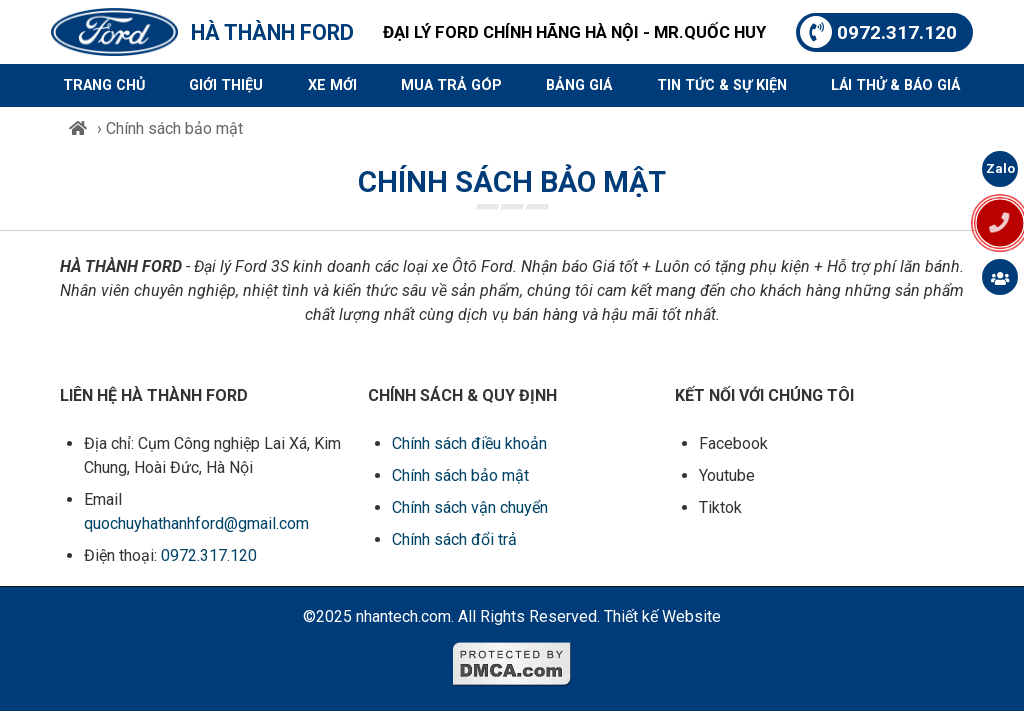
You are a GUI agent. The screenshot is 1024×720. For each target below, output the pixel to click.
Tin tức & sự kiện (722, 85)
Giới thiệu (226, 85)
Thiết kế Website (662, 616)
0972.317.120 (878, 32)
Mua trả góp (451, 85)
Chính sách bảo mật (460, 475)
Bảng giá (579, 85)
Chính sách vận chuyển (470, 507)
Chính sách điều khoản (469, 443)
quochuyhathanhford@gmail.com (196, 523)
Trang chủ (104, 85)
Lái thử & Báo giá (895, 85)
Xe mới (332, 85)
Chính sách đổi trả (454, 539)
